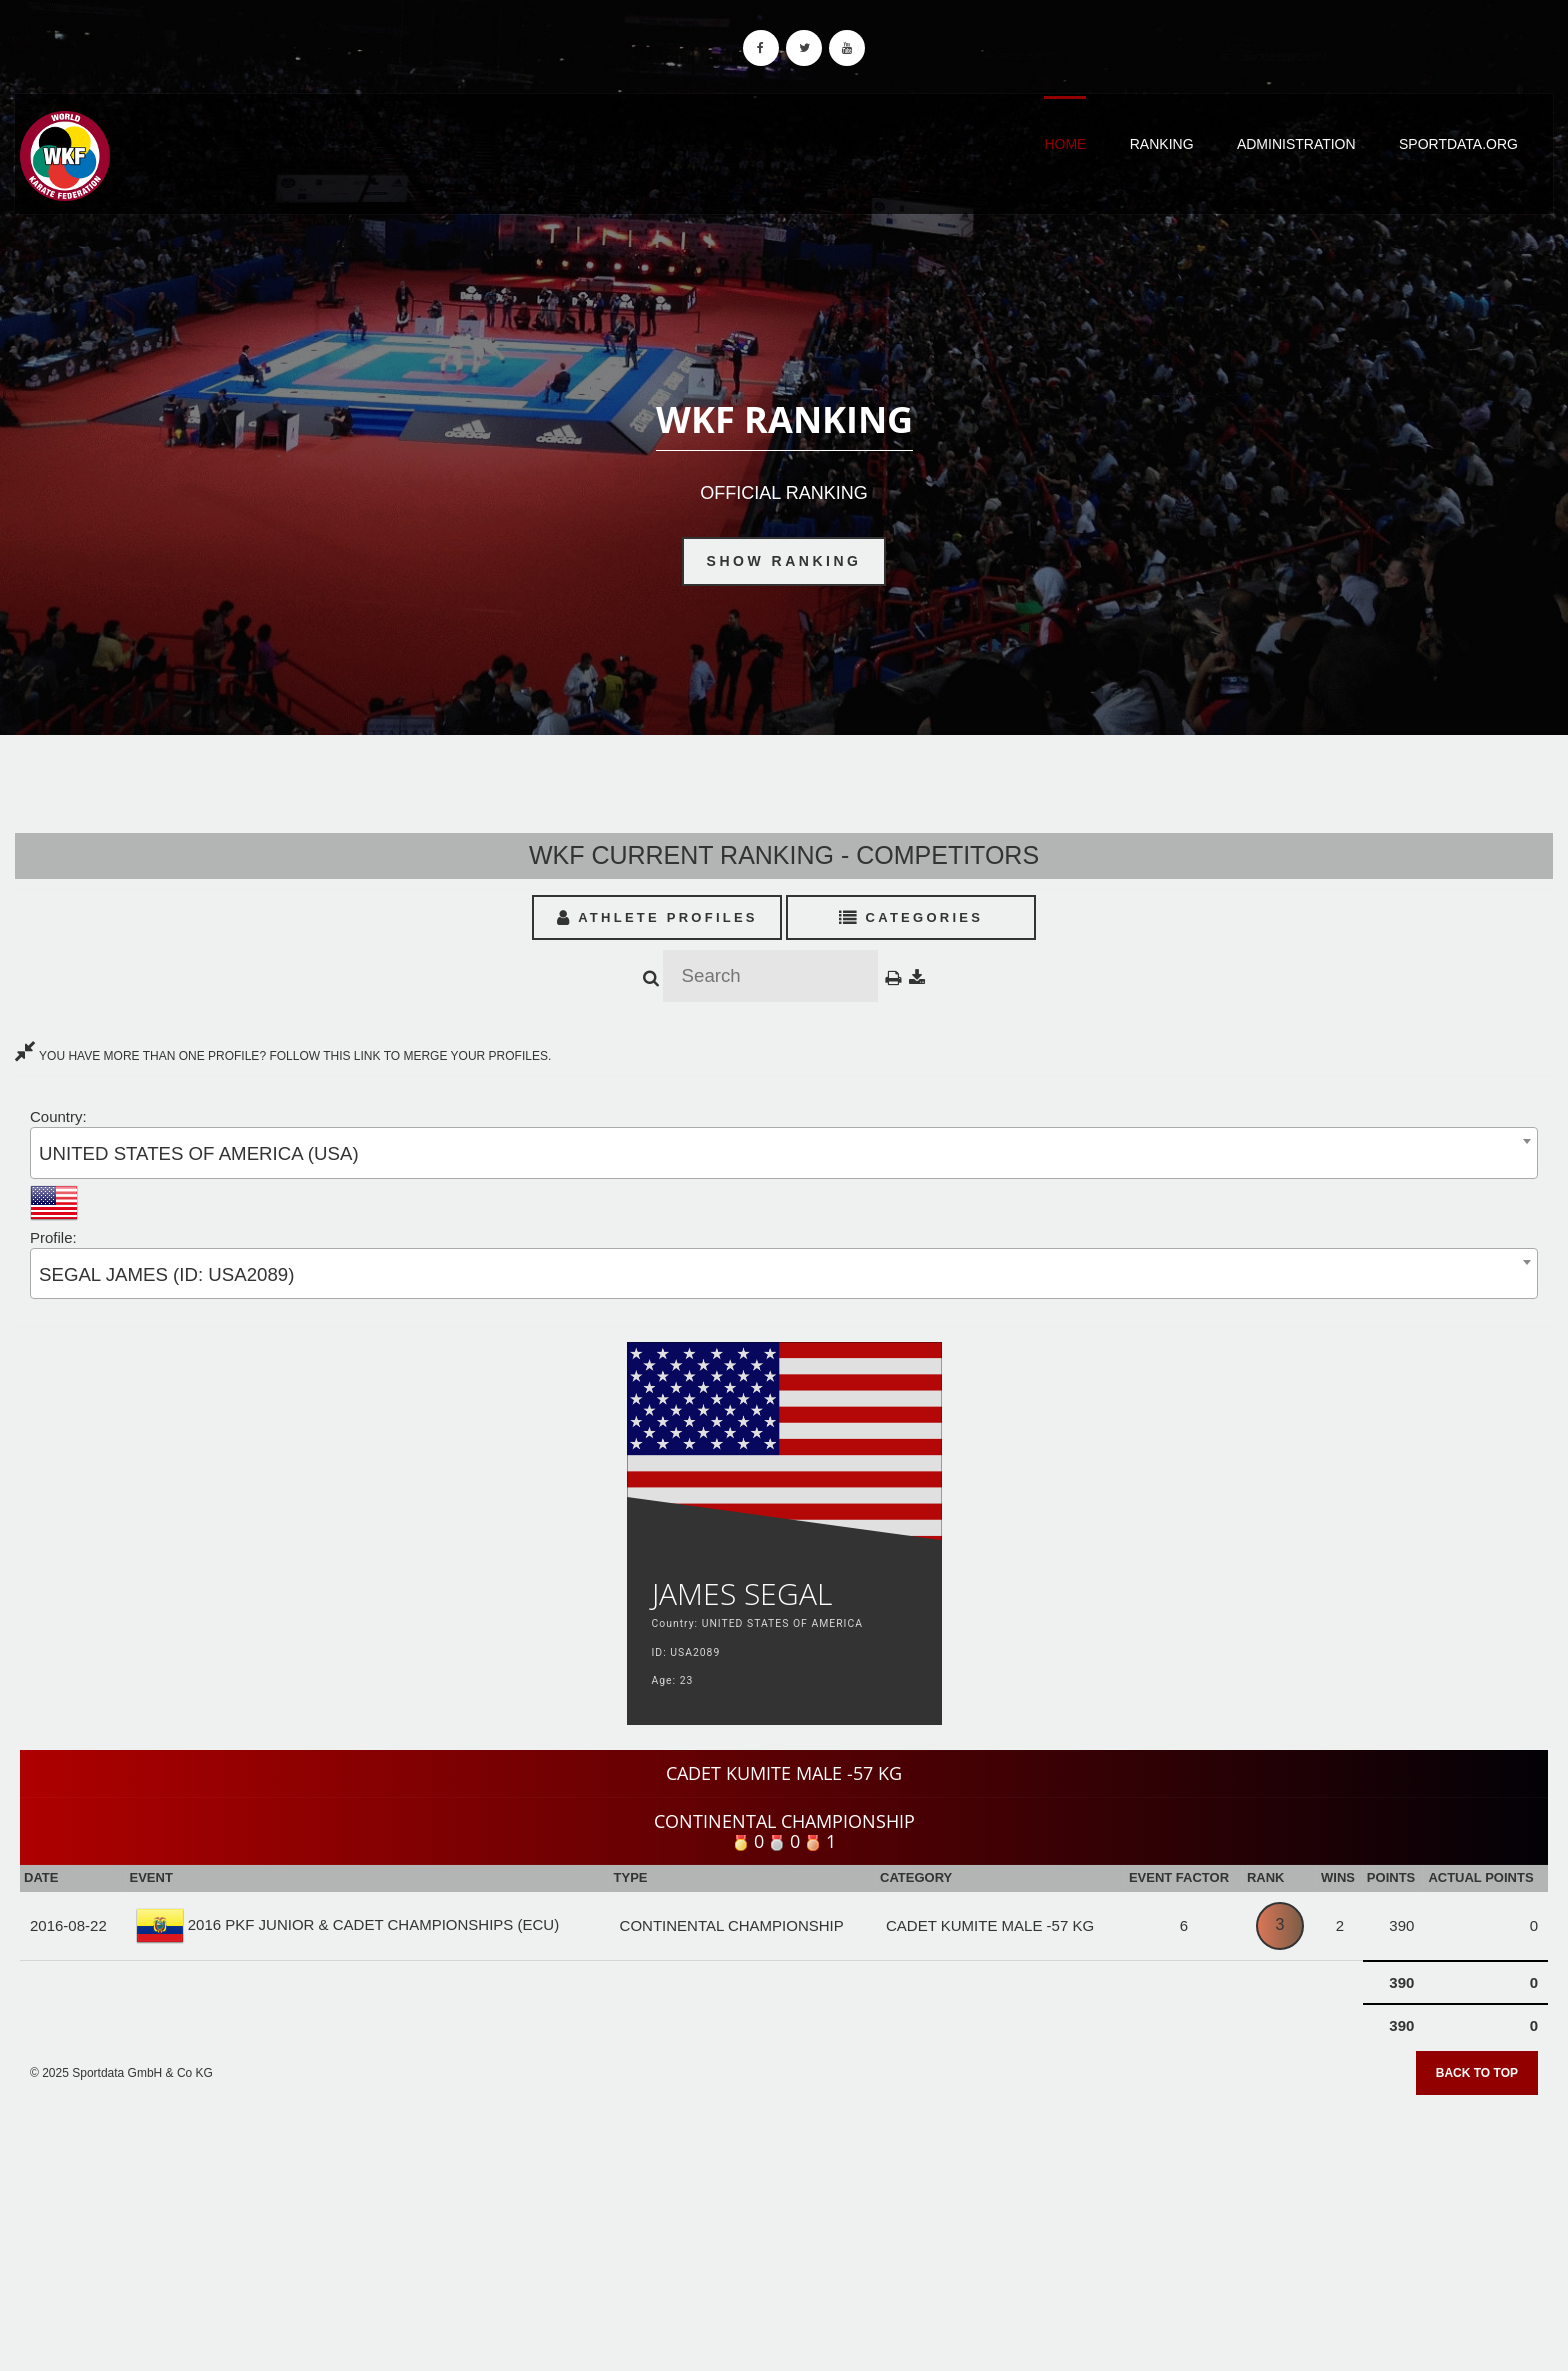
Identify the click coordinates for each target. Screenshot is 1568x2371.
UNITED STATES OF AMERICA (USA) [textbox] (199, 1153)
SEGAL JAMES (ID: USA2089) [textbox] (166, 1274)
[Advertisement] (784, 2226)
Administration (1296, 144)
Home (1065, 144)
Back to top (1477, 2073)
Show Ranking (784, 561)
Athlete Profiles (657, 917)
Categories (911, 917)
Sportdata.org (1458, 144)
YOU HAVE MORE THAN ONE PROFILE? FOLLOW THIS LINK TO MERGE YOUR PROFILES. (283, 1056)
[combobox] (784, 1152)
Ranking (1162, 144)
